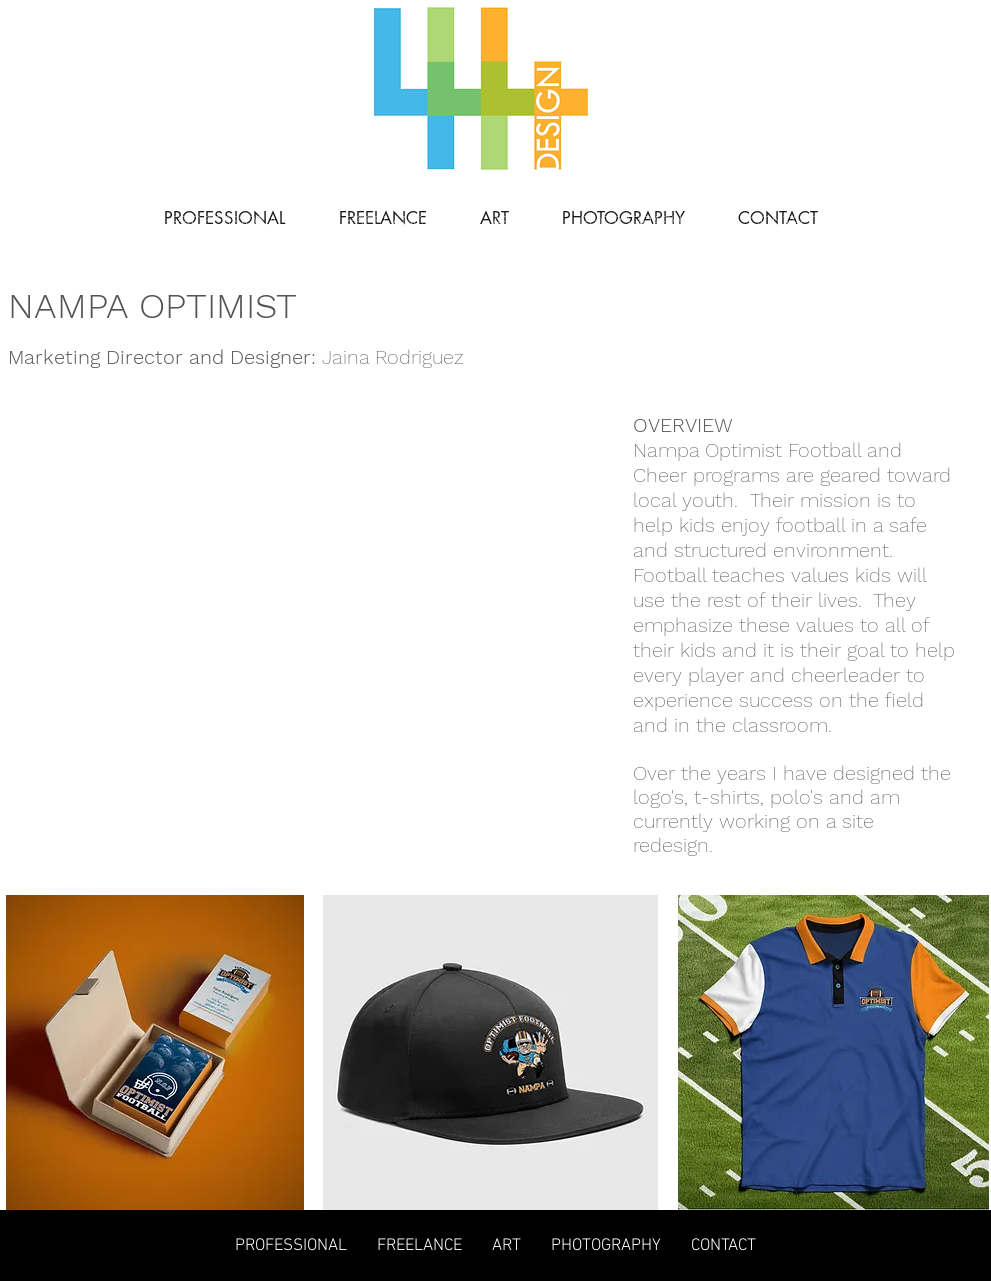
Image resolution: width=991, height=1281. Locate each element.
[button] (155, 584)
